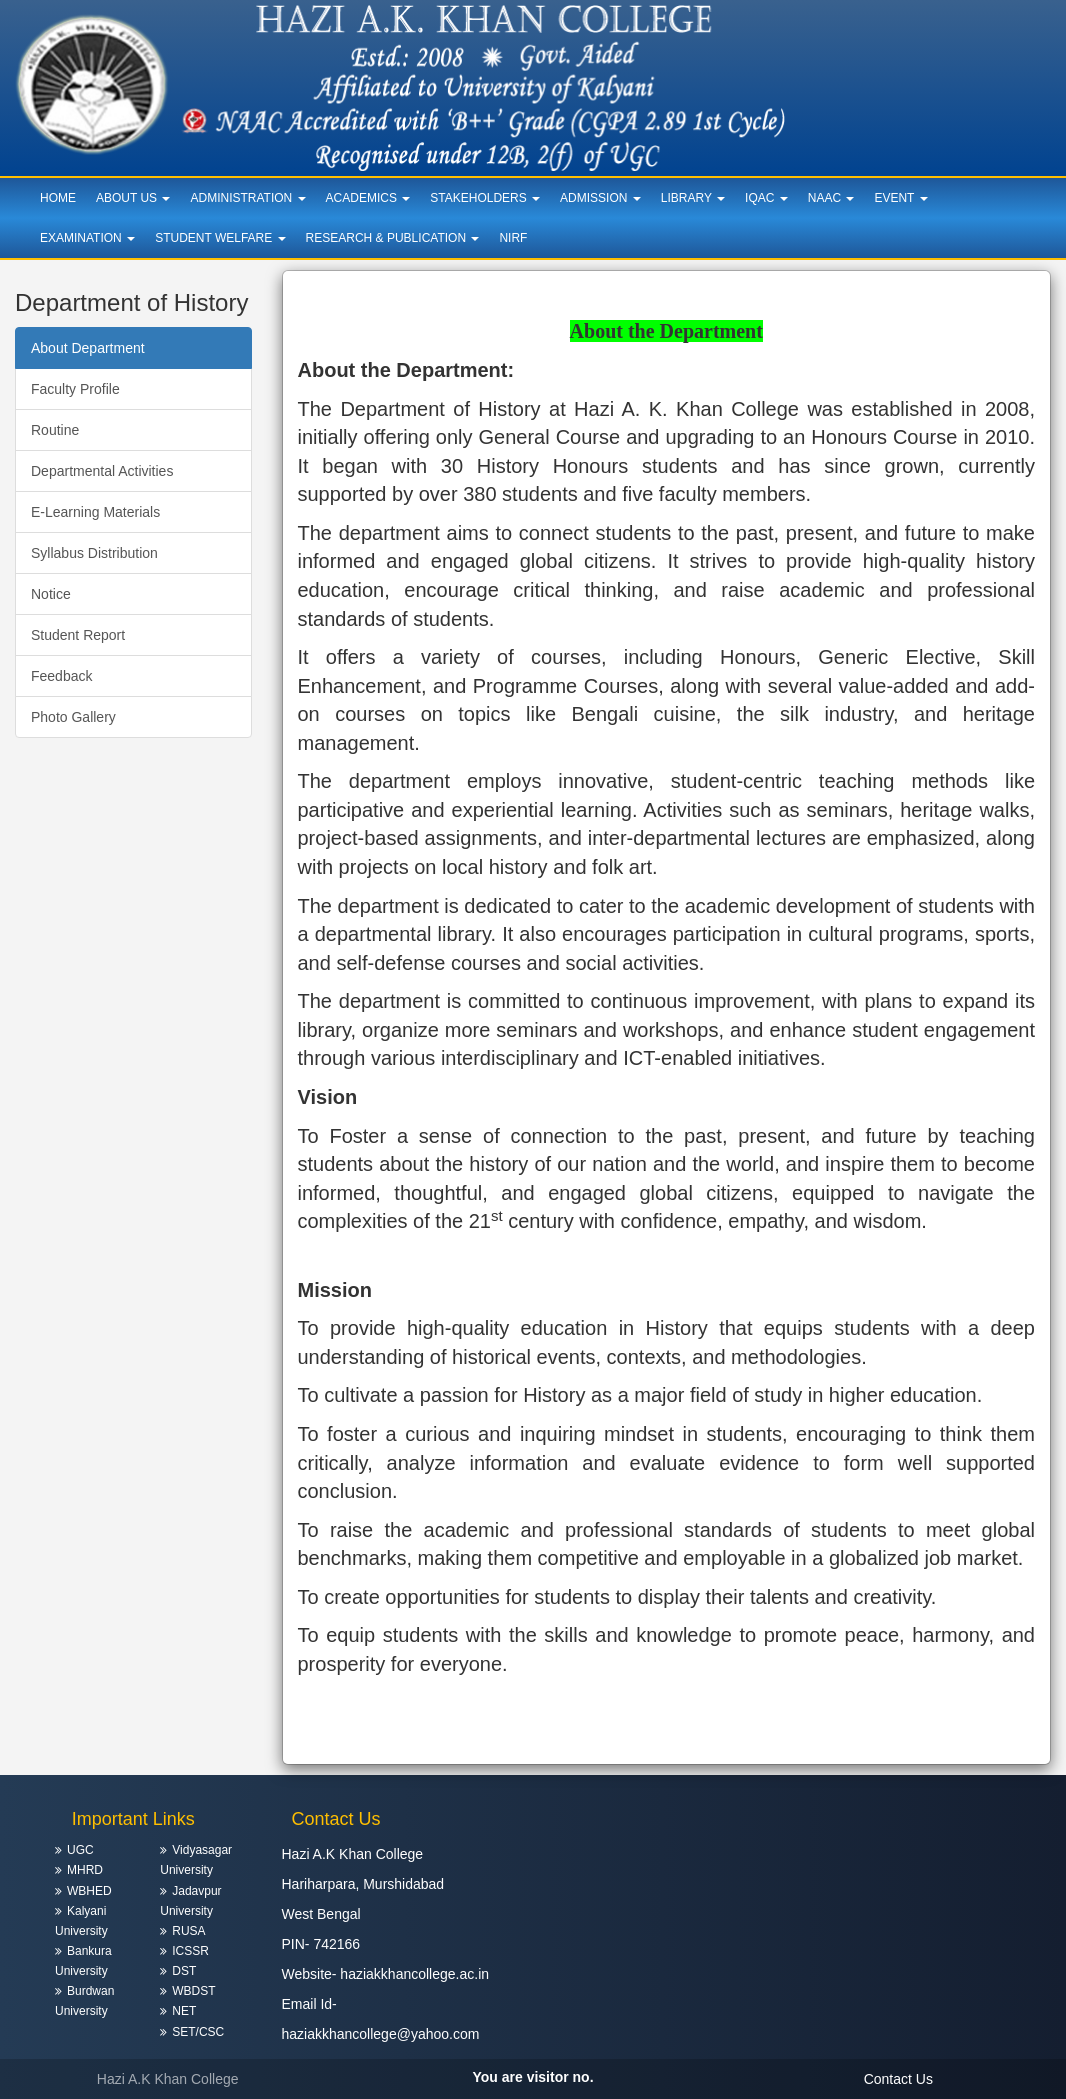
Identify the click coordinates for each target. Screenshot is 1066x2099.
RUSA (188, 1931)
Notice (51, 594)
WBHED (89, 1891)
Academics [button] (368, 198)
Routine (55, 430)
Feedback (61, 676)
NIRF (513, 238)
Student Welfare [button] (220, 238)
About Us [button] (133, 198)
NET (184, 2011)
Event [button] (900, 198)
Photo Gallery (73, 717)
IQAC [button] (766, 198)
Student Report (78, 635)
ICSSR (190, 1951)
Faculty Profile (75, 389)
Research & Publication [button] (393, 238)
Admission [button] (600, 198)
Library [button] (693, 198)
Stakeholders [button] (485, 198)
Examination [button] (87, 238)
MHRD (85, 1870)
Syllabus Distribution (94, 553)
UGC (80, 1850)
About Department (88, 348)
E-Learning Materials (95, 512)
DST (184, 1971)
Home (58, 198)
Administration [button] (247, 198)
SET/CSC (198, 2032)
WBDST (193, 1991)
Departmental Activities (102, 471)
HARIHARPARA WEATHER (933, 1865)
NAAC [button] (831, 198)
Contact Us (898, 2079)
